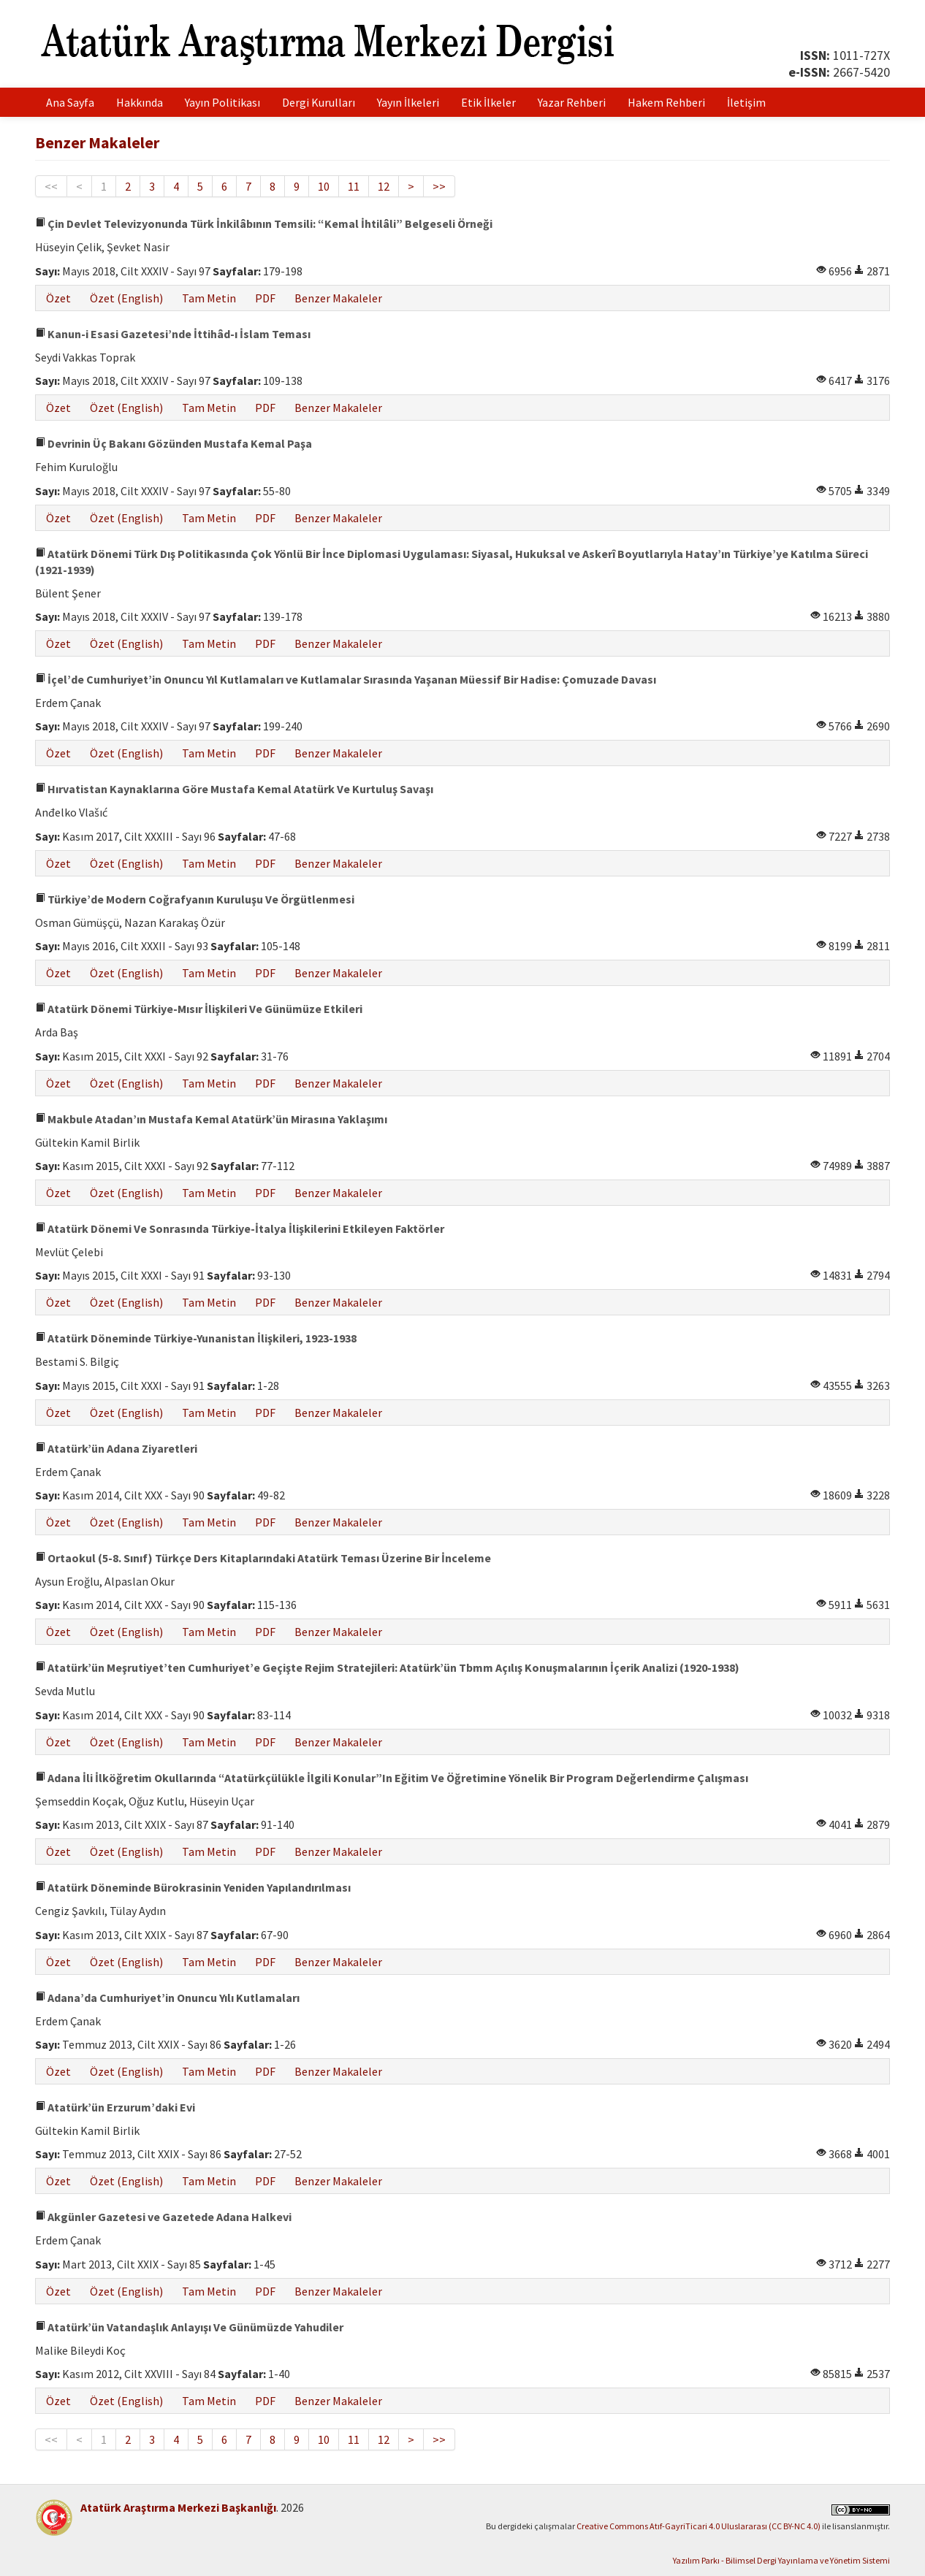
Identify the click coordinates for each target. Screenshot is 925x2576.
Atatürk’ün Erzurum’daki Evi (115, 2107)
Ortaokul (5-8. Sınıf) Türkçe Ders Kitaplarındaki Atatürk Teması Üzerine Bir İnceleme (263, 1558)
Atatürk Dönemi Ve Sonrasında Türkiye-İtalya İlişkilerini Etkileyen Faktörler (239, 1228)
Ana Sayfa (70, 102)
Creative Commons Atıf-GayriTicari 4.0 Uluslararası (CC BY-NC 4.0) (698, 2525)
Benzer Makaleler (338, 298)
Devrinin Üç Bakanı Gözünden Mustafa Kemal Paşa (173, 443)
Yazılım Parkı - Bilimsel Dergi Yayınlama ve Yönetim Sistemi (781, 2560)
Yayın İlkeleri (408, 102)
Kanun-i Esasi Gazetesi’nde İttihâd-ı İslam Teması (173, 333)
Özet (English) (126, 298)
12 (383, 186)
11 (353, 186)
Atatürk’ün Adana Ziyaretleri (116, 1448)
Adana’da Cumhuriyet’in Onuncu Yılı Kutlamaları (167, 1997)
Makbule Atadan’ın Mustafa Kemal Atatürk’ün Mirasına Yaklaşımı (211, 1119)
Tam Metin (209, 298)
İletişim (746, 102)
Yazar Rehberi (572, 102)
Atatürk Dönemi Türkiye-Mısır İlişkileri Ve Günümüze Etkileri (198, 1008)
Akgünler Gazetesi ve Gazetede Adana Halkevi (163, 2216)
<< (51, 186)
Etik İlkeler (488, 102)
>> (439, 186)
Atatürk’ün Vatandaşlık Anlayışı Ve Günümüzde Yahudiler (189, 2327)
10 (324, 186)
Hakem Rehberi (666, 102)
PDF (265, 298)
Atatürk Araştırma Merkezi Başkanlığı (178, 2507)
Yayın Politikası (222, 102)
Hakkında (139, 102)
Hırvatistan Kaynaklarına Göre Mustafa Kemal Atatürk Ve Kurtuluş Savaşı (234, 788)
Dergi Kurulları (318, 102)
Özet (58, 298)
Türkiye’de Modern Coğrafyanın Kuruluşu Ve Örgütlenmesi (194, 899)
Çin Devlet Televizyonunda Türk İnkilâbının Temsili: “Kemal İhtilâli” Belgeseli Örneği (263, 223)
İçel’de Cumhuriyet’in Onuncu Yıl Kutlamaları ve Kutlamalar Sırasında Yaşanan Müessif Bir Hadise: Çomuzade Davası (345, 679)
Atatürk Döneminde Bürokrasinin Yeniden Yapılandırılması (193, 1887)
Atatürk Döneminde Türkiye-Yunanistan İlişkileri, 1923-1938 (196, 1338)
